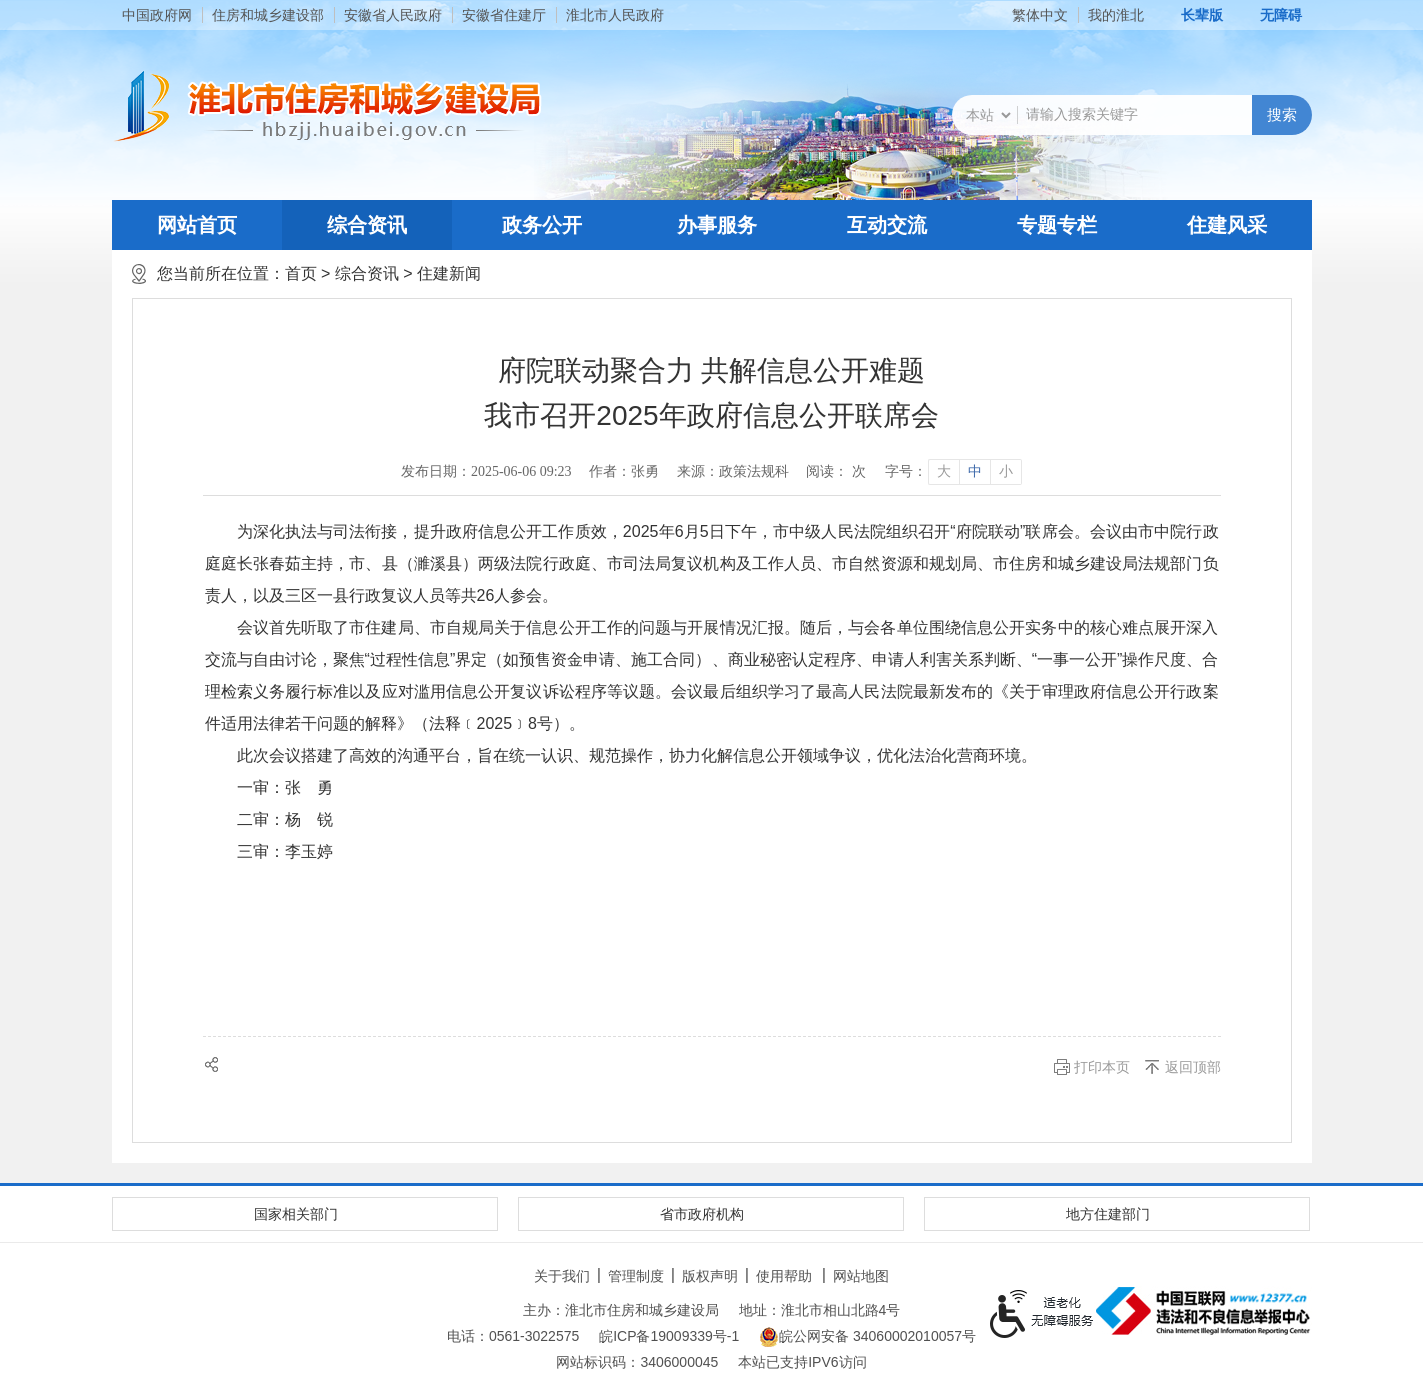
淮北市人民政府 (615, 15)
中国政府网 (157, 15)
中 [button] (975, 471)
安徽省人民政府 (393, 15)
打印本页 (1102, 1067)
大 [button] (944, 471)
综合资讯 (367, 225)
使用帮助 (784, 1276)
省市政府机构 (702, 1214)
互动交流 (887, 225)
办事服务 (717, 225)
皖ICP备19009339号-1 (669, 1336)
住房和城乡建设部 (268, 15)
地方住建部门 (1108, 1214)
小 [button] (1006, 471)
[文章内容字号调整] (952, 472)
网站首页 (197, 225)
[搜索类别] (988, 115)
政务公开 (542, 225)
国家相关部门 (296, 1214)
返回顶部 (1193, 1067)
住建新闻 (449, 273)
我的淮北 (1116, 15)
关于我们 (562, 1276)
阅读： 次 (836, 471)
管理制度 (636, 1276)
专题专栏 (1057, 225)
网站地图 (861, 1276)
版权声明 (710, 1276)
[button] (1191, 15)
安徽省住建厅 (504, 15)
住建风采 (1227, 225)
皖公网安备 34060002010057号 (867, 1337)
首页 (301, 273)
